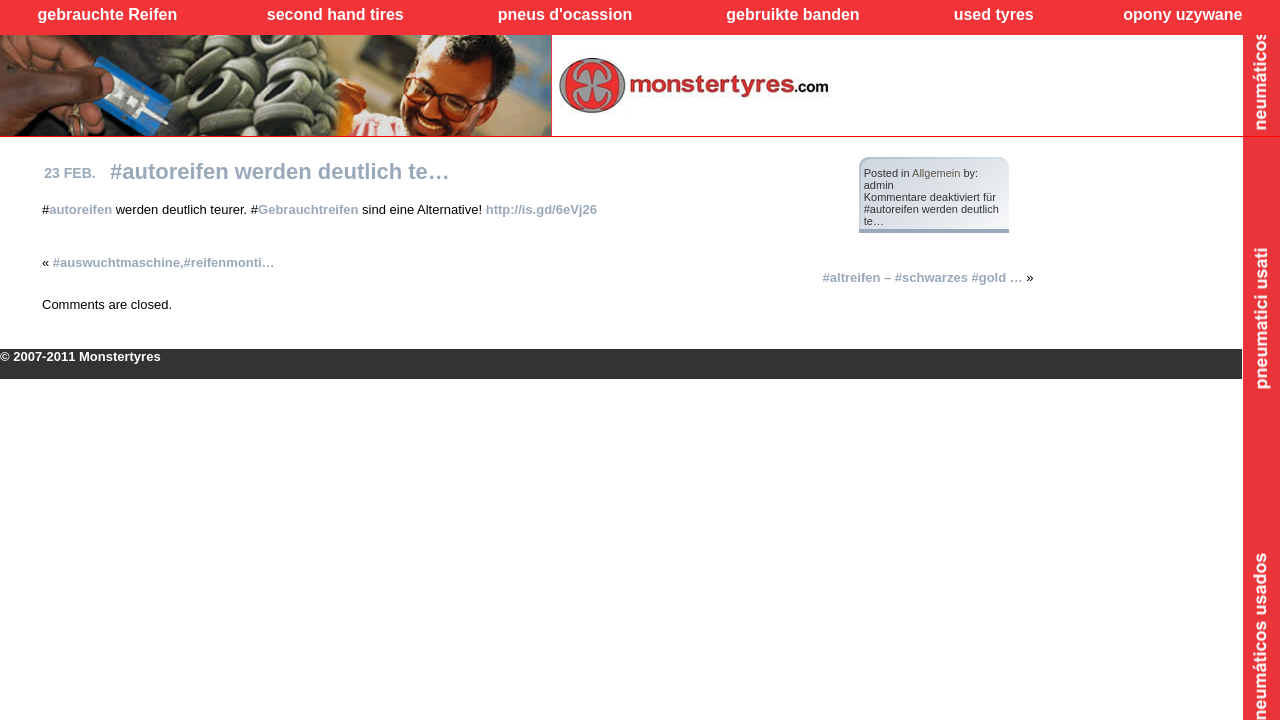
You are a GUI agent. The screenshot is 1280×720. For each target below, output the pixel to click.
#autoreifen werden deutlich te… (280, 171)
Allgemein (936, 173)
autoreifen (80, 209)
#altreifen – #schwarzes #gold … (923, 277)
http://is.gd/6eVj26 (541, 209)
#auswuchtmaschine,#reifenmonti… (164, 262)
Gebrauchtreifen (308, 209)
